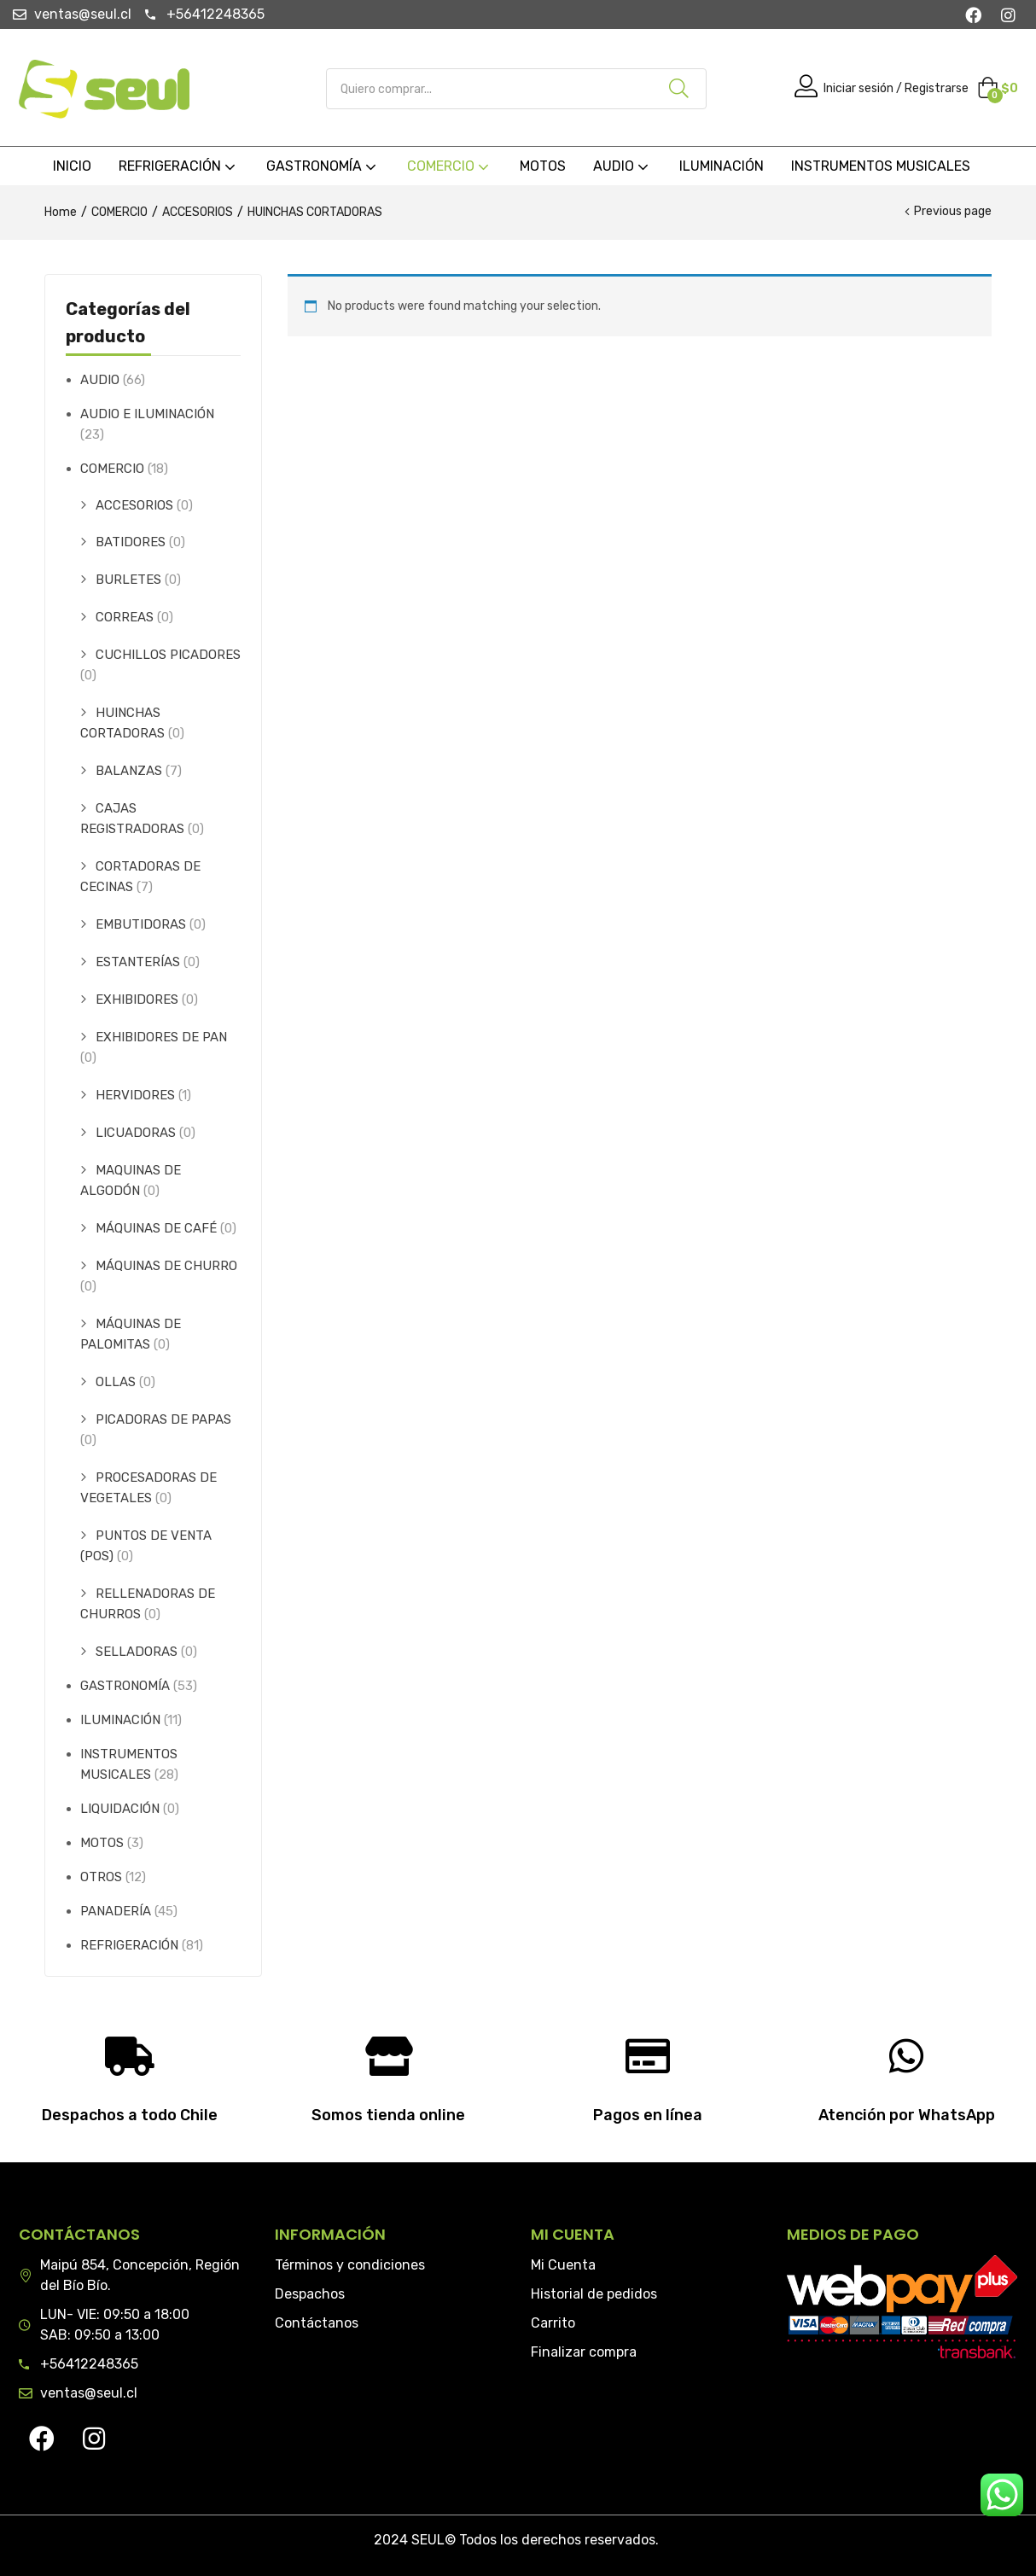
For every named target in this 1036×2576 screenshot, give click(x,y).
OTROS (101, 1877)
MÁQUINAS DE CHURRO (166, 1265)
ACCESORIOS (197, 212)
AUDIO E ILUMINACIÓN (147, 414)
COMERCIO (449, 166)
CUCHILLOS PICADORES (168, 654)
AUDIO (622, 166)
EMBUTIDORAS (141, 924)
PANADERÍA (115, 1911)
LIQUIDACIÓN (120, 1808)
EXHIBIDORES (137, 999)
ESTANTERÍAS (138, 962)
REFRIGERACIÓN (179, 166)
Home (60, 212)
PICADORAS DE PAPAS (163, 1419)
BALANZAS (129, 770)
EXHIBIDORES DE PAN (161, 1037)
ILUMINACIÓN (721, 166)
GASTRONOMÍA (323, 166)
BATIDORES (131, 542)
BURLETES (128, 579)
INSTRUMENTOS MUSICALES (880, 166)
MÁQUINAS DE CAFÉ (156, 1228)
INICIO (72, 166)
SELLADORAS (137, 1651)
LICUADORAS (136, 1132)
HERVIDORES (135, 1095)
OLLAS (116, 1382)
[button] (997, 89)
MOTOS (543, 166)
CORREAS (125, 617)
